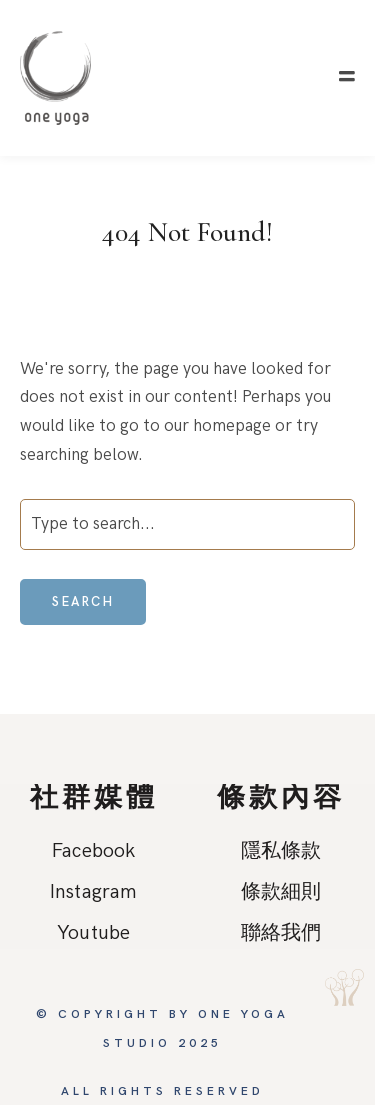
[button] (347, 77)
